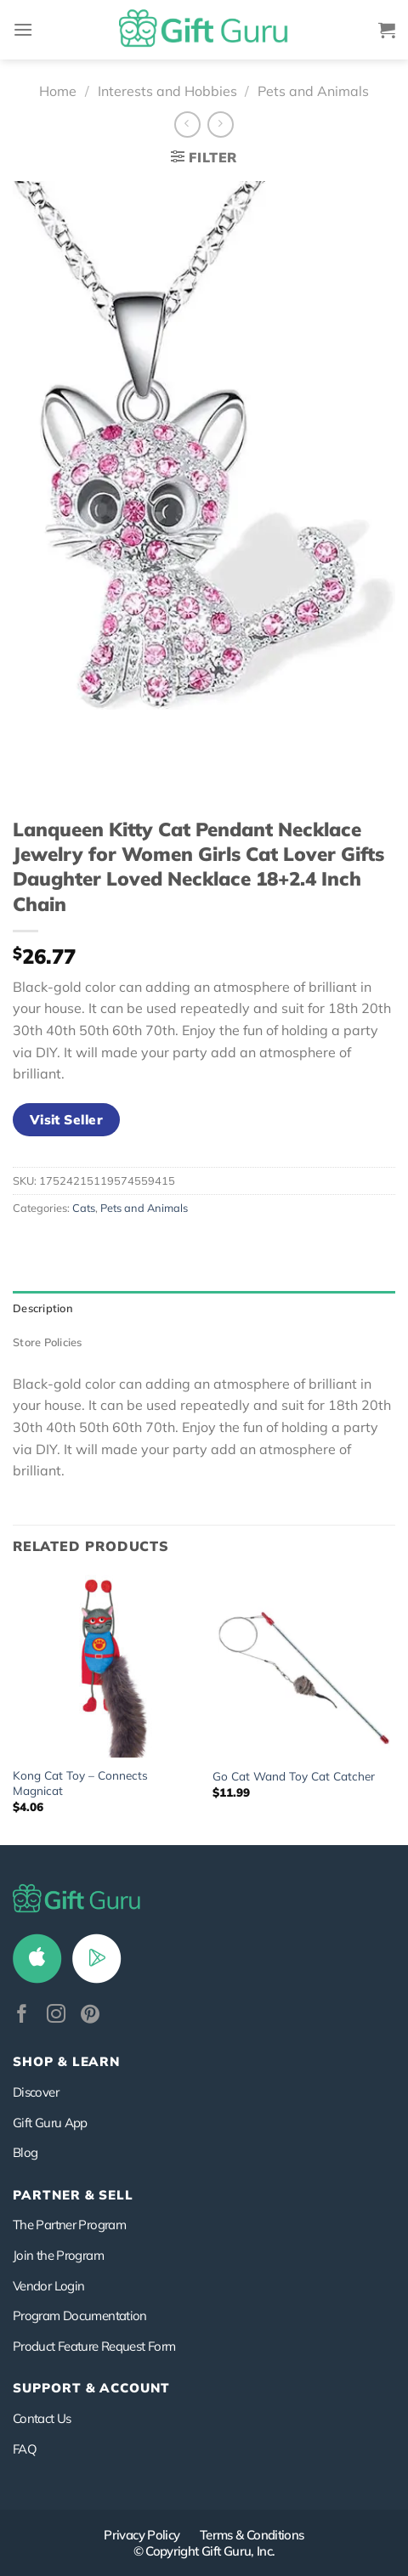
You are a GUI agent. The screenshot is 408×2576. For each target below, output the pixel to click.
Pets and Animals (313, 90)
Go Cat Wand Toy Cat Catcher (293, 1776)
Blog (25, 2152)
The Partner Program (69, 2224)
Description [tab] (43, 1308)
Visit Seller (67, 1119)
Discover (36, 2092)
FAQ (25, 2449)
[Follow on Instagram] (56, 2015)
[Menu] (23, 29)
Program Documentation (80, 2315)
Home (57, 90)
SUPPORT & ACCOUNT (91, 2388)
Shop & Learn (66, 2061)
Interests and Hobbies (167, 90)
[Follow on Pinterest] (90, 2015)
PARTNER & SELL (73, 2195)
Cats (83, 1207)
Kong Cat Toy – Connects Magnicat (80, 1783)
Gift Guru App (50, 2123)
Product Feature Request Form (94, 2346)
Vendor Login (48, 2286)
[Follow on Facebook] (22, 2015)
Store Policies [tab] (47, 1342)
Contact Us (42, 2418)
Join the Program (58, 2255)
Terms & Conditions (252, 2535)
